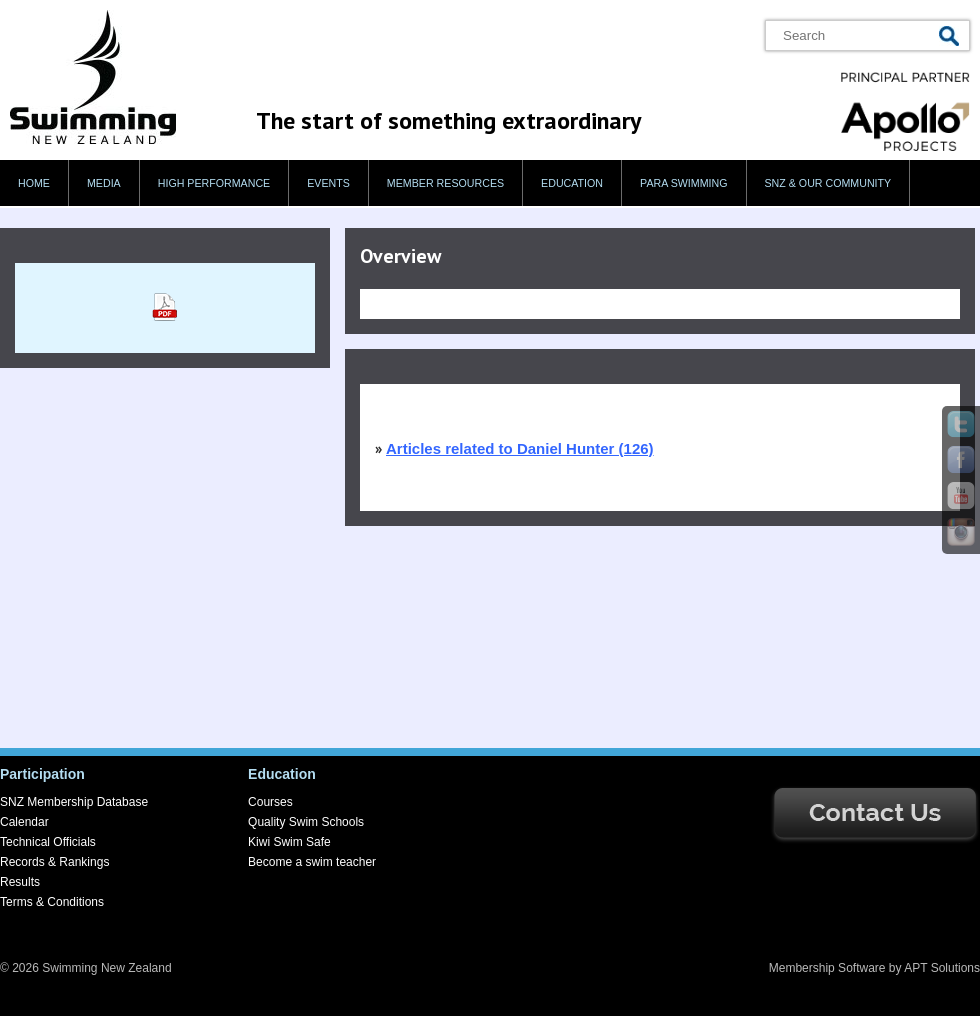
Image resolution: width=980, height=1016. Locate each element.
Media (104, 183)
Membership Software (827, 968)
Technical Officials (48, 842)
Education (572, 183)
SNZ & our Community (828, 183)
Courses (270, 802)
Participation (42, 774)
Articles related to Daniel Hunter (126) (520, 448)
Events (328, 183)
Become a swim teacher (312, 862)
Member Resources (445, 183)
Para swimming (683, 183)
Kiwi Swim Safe (289, 842)
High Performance (214, 183)
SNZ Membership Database (74, 802)
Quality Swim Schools (306, 822)
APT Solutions (942, 968)
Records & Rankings (54, 862)
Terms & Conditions (52, 902)
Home (34, 183)
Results (20, 882)
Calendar (24, 822)
